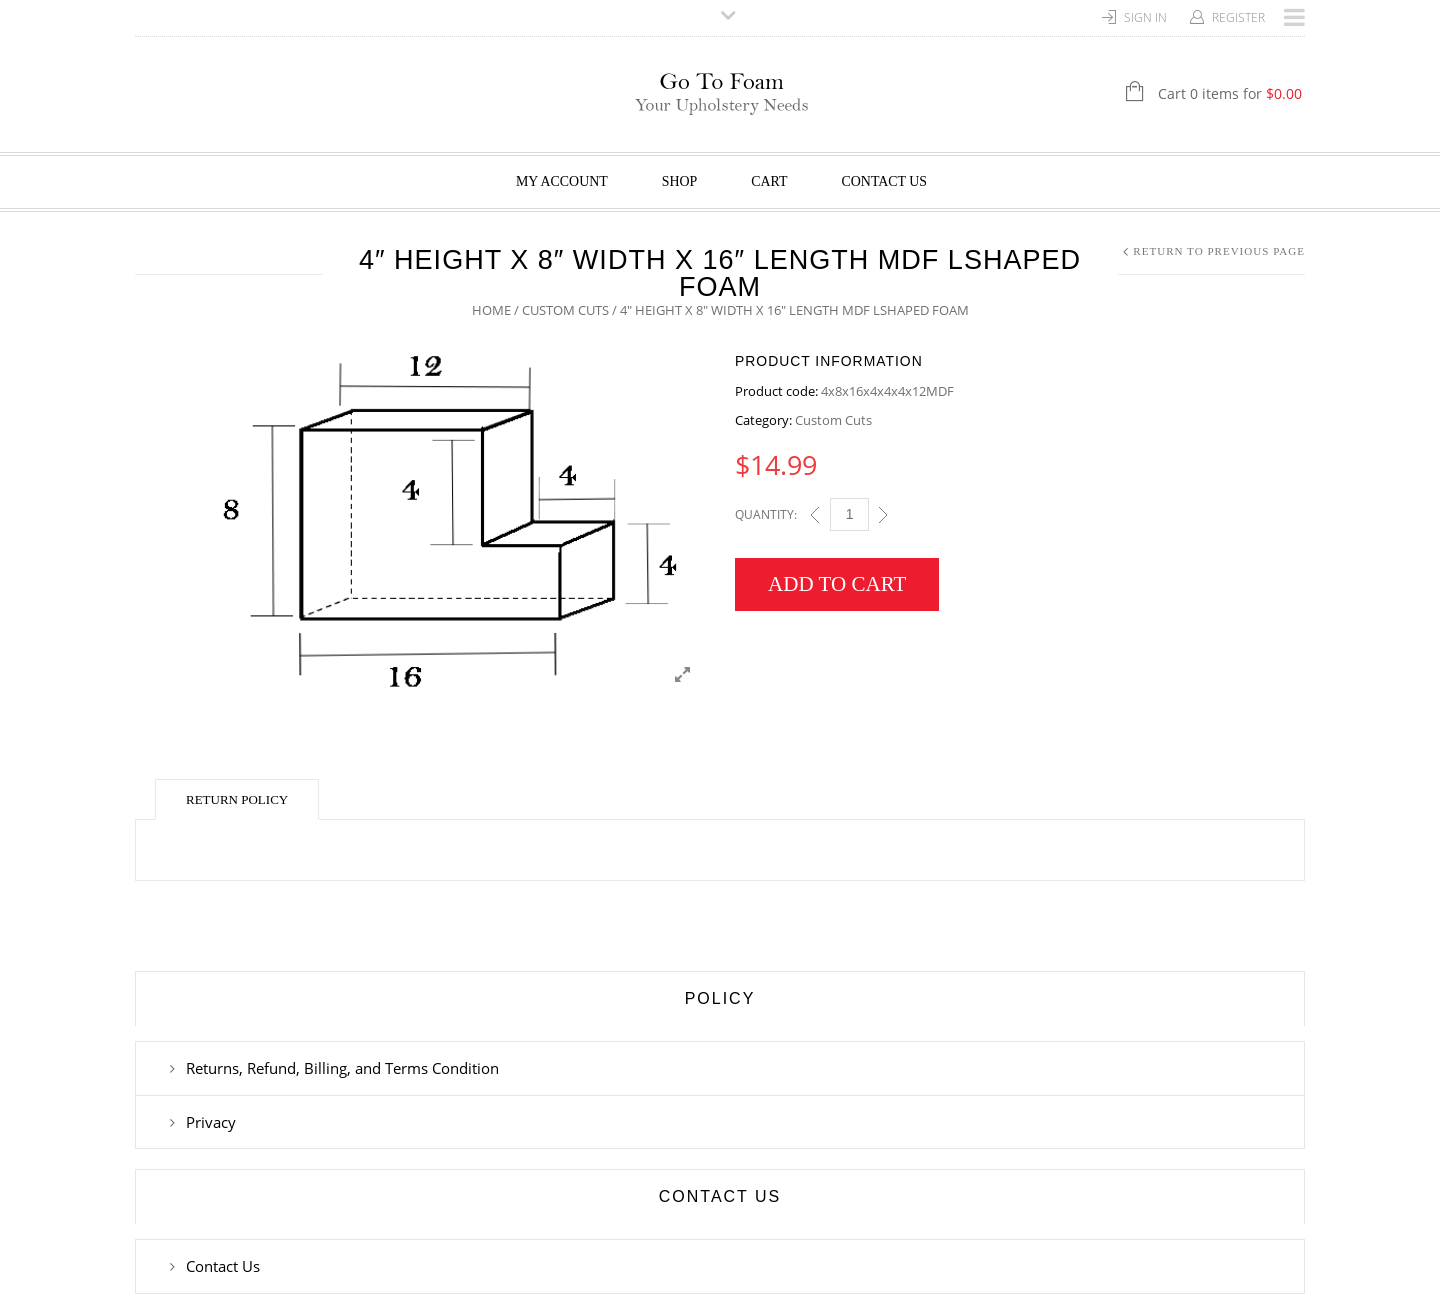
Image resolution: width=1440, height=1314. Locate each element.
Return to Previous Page (1219, 251)
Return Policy (237, 799)
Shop (680, 181)
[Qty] (849, 514)
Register (1238, 17)
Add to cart (837, 584)
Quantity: (766, 514)
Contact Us (885, 181)
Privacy (211, 1122)
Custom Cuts (565, 310)
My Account (562, 181)
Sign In (1145, 17)
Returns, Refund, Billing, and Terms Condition (342, 1068)
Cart (769, 181)
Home (491, 310)
